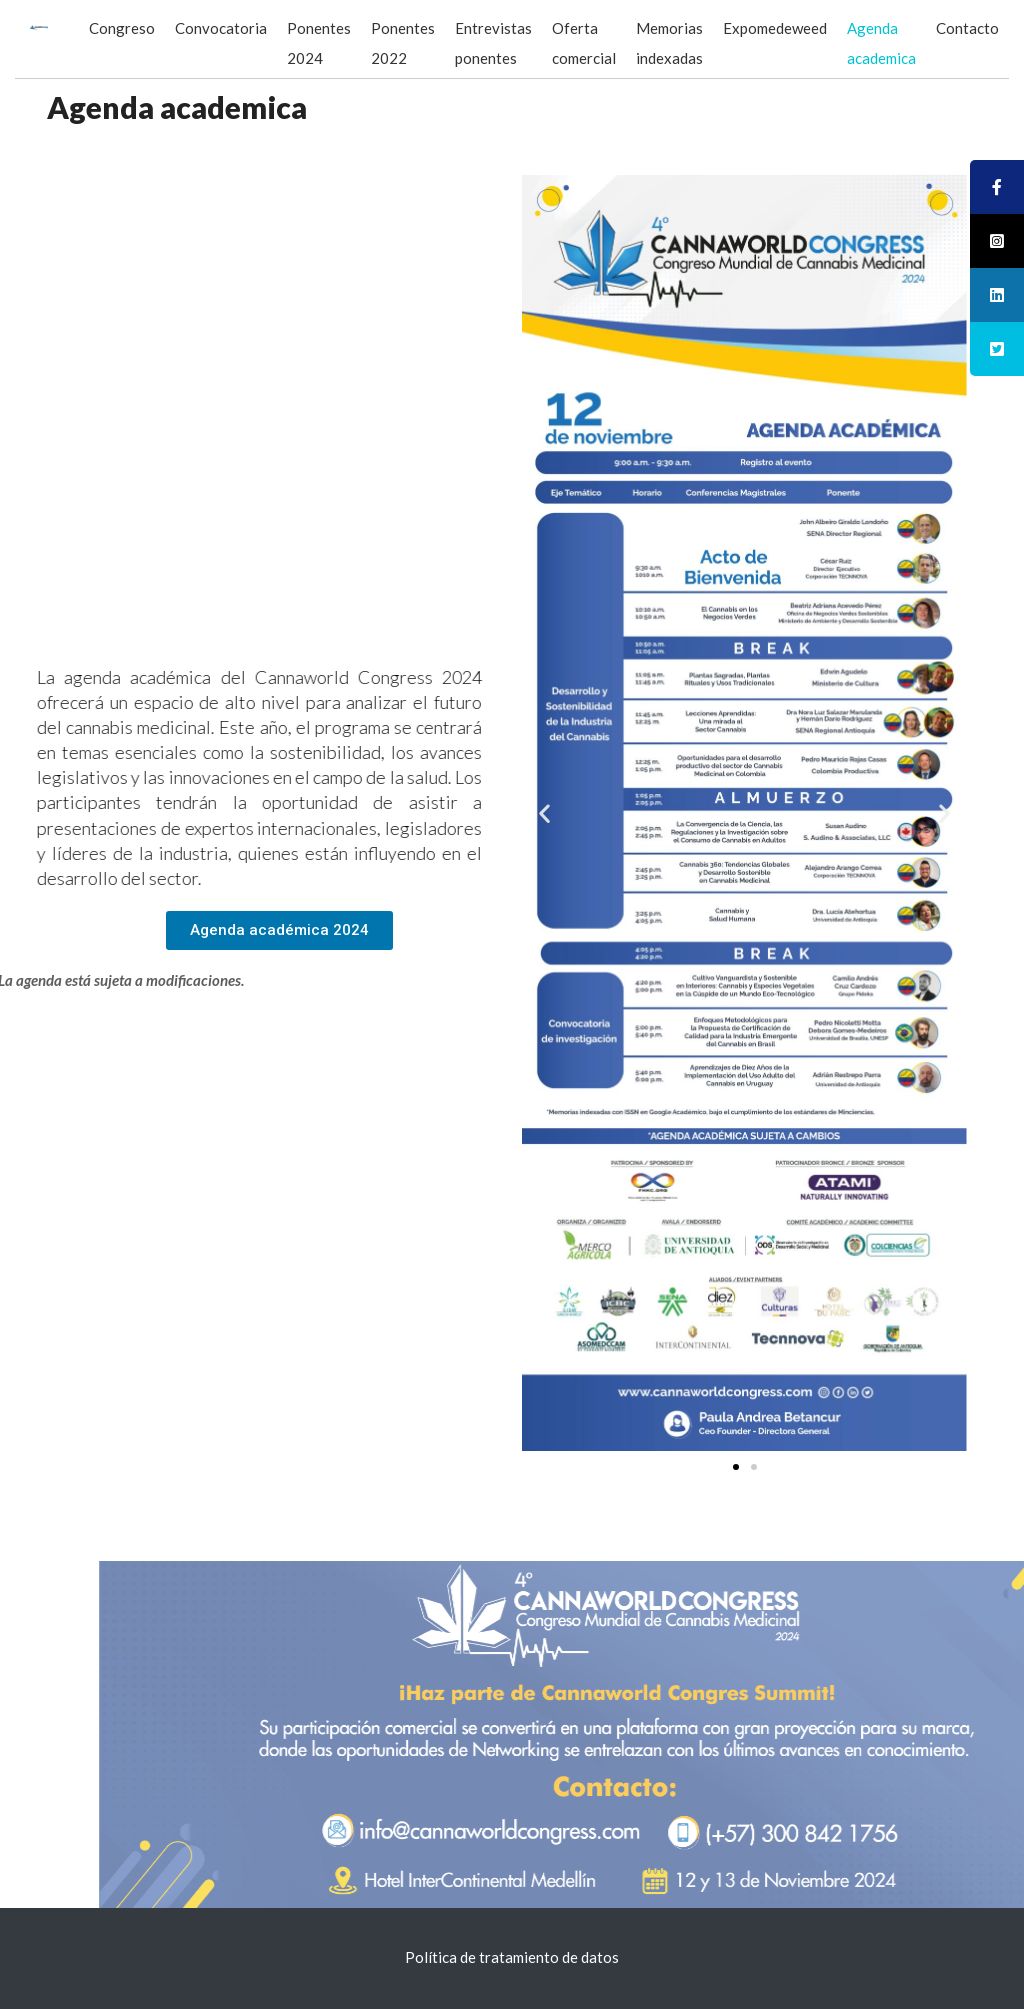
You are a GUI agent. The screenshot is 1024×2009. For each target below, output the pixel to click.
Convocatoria (221, 28)
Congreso (122, 28)
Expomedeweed (775, 28)
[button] (279, 930)
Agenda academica (881, 43)
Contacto (967, 28)
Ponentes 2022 (403, 43)
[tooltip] (997, 187)
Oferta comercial (584, 43)
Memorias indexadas (669, 43)
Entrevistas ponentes (493, 43)
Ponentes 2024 (319, 43)
